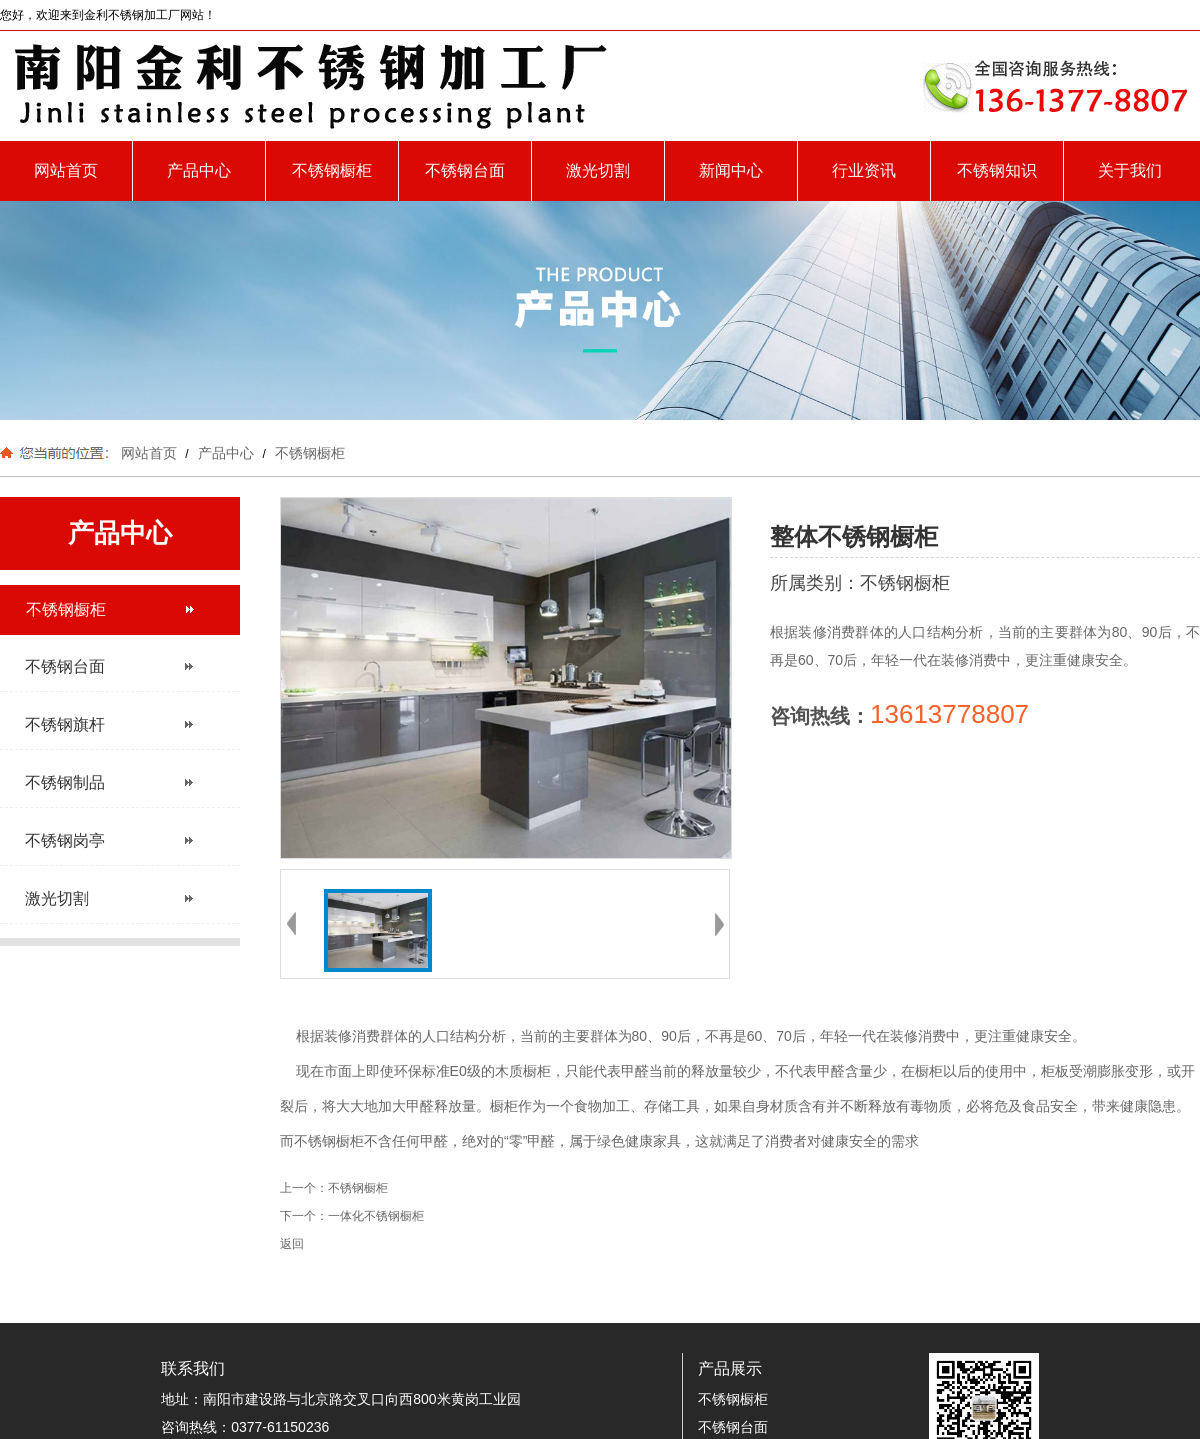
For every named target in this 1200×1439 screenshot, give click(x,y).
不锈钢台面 (465, 170)
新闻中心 (731, 170)
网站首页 (66, 170)
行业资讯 (864, 170)
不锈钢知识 (997, 170)
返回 (292, 1244)
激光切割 (598, 170)
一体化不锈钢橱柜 (376, 1216)
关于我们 (1130, 170)
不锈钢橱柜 (332, 170)
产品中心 (199, 170)
